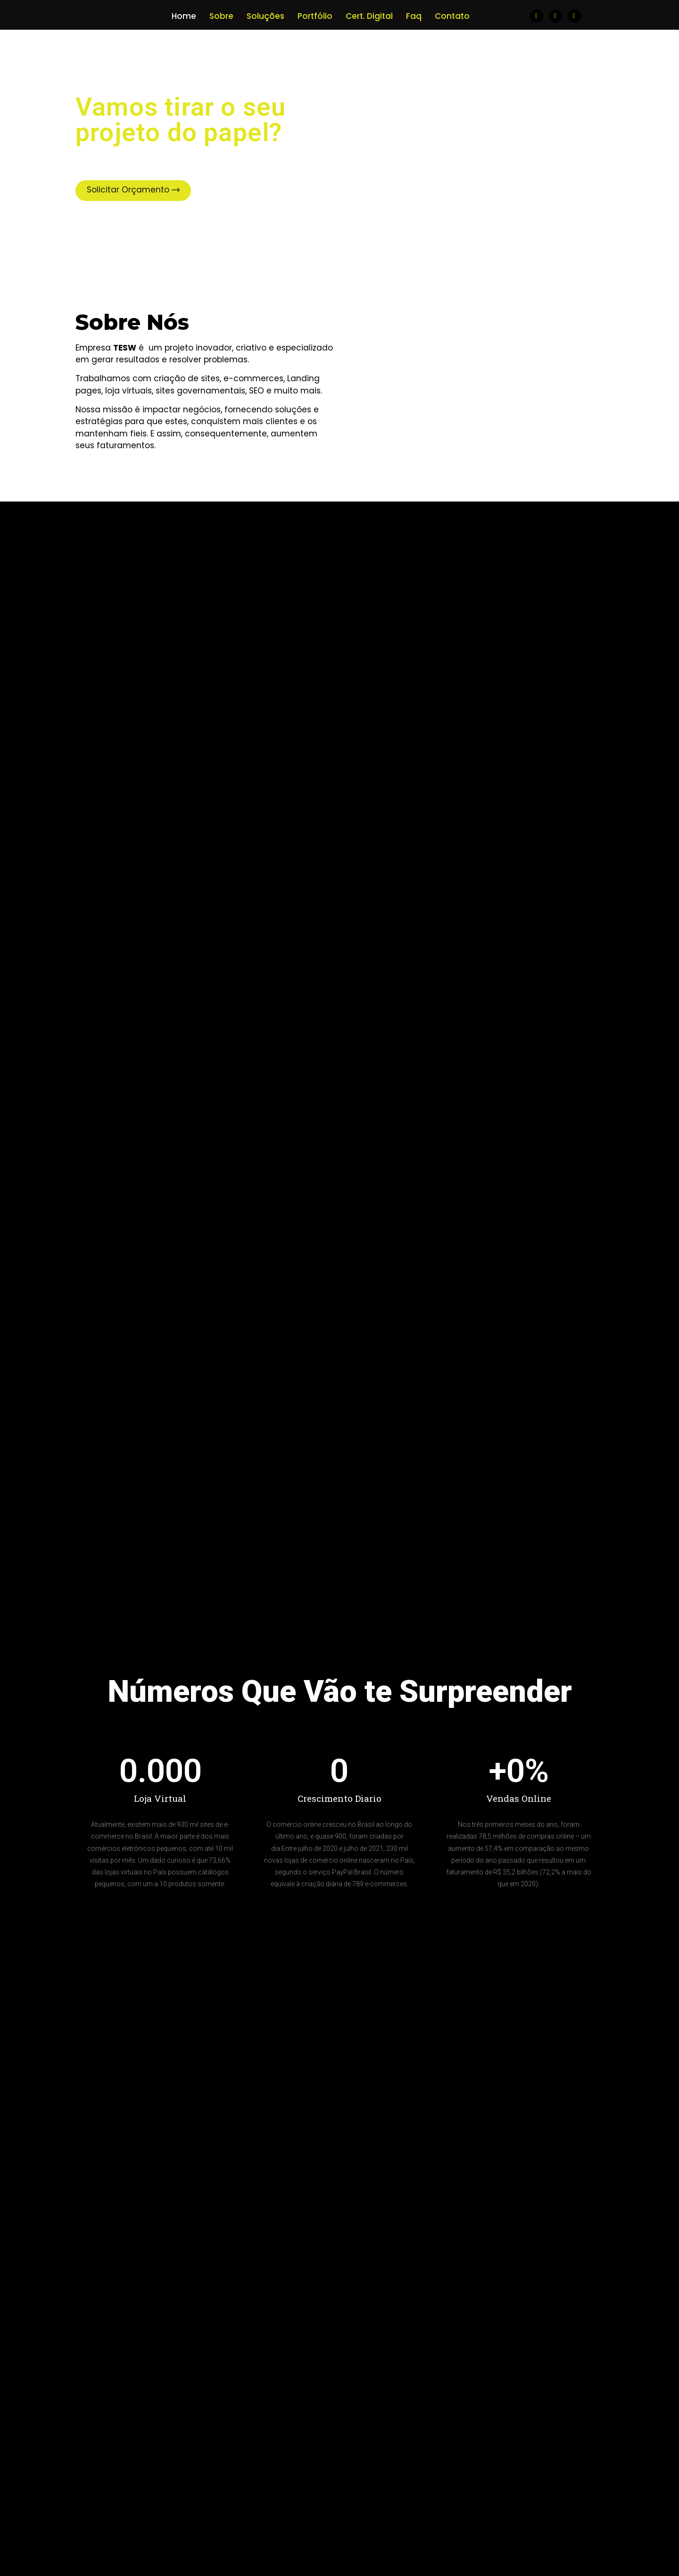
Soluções (265, 16)
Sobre (221, 16)
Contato (452, 16)
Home (184, 16)
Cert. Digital (369, 16)
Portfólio (315, 16)
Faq (414, 16)
